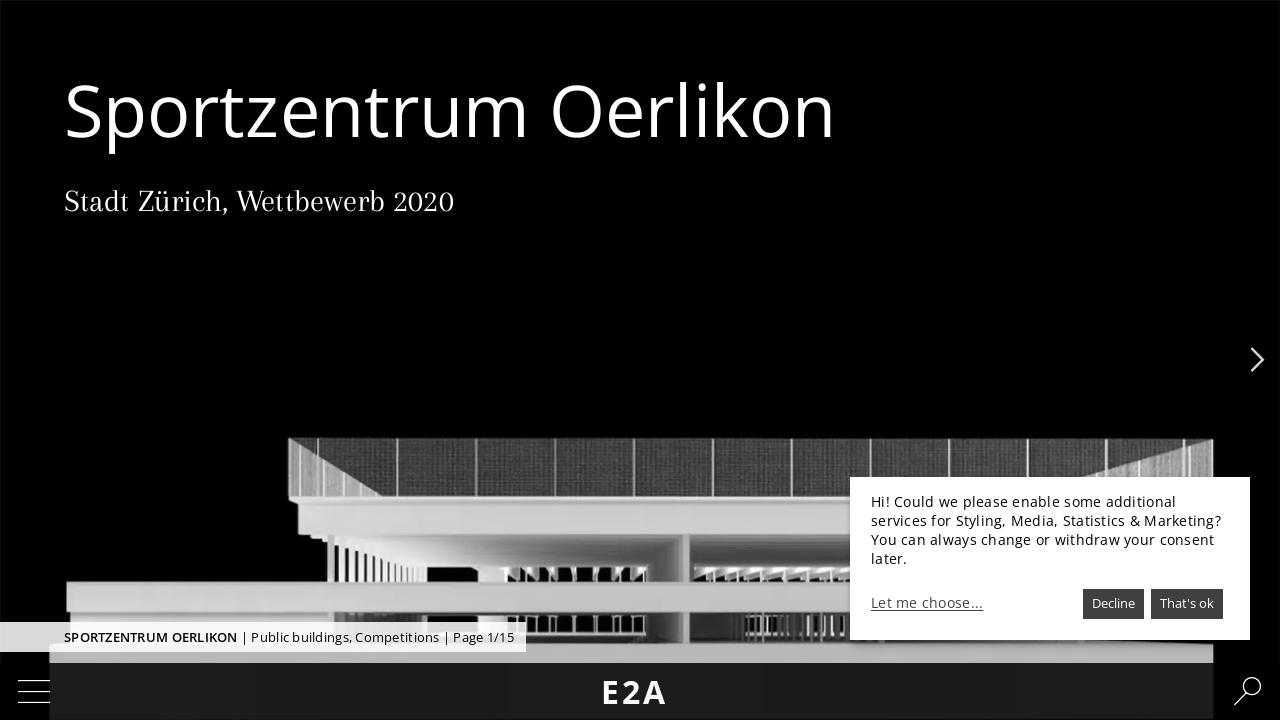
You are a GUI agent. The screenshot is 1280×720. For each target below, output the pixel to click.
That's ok (1187, 603)
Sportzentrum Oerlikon (151, 637)
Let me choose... (927, 603)
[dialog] (1050, 558)
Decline (1113, 603)
